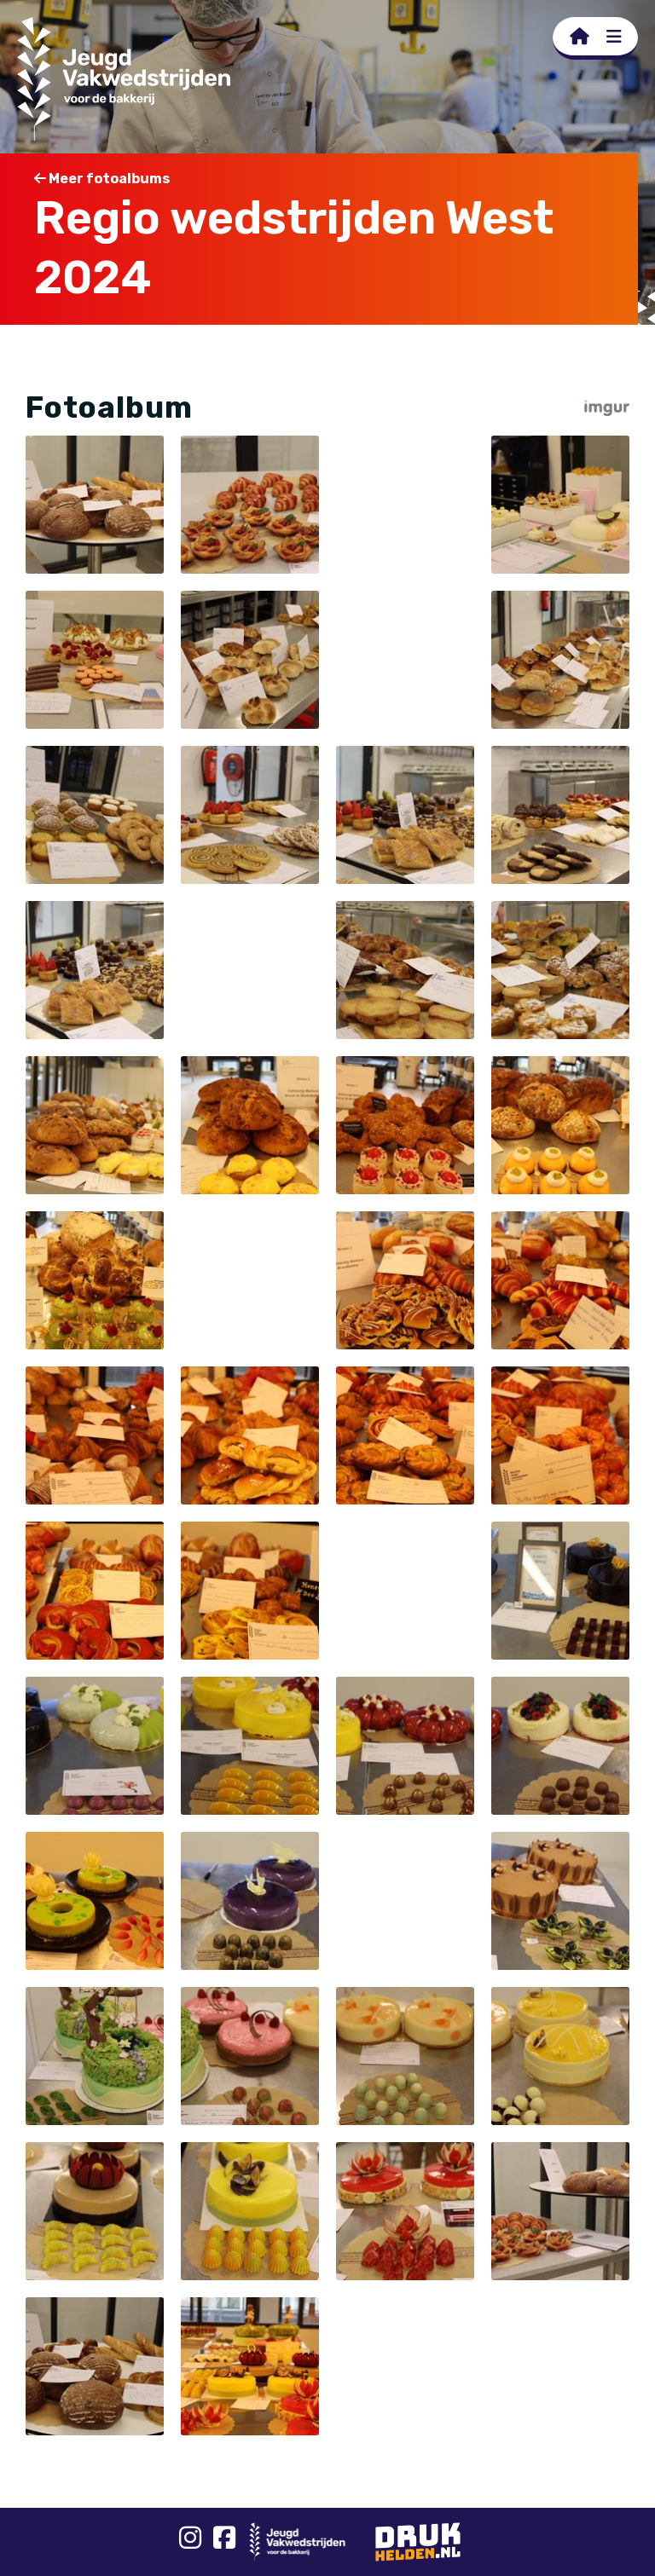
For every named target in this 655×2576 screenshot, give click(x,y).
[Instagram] (190, 2542)
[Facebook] (224, 2542)
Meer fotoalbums (102, 178)
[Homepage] (579, 36)
